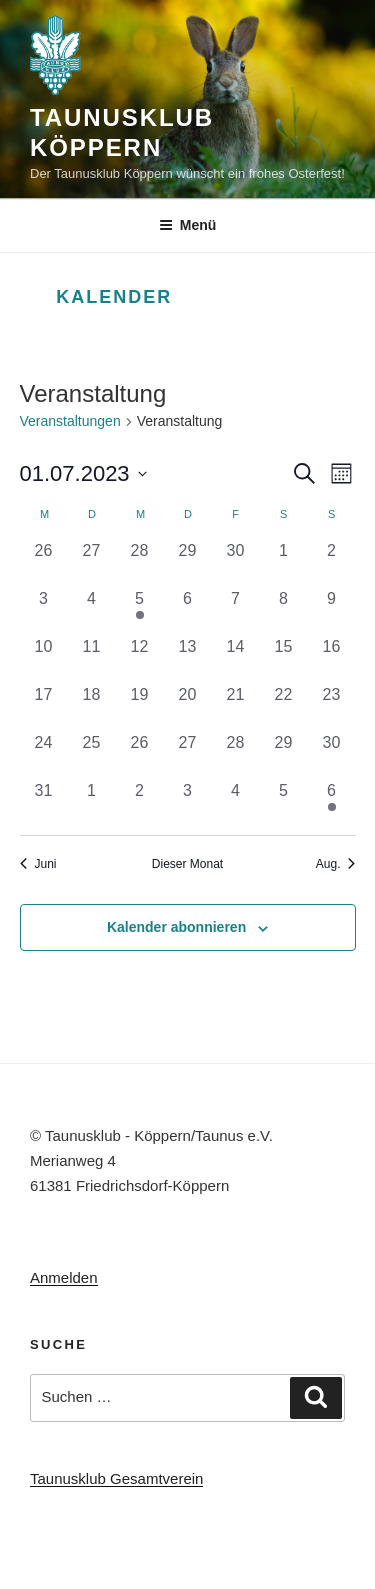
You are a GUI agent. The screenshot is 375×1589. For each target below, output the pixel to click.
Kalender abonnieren (176, 927)
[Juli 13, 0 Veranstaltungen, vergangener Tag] (188, 659)
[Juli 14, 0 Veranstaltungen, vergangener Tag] (236, 659)
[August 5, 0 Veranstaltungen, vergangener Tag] (284, 803)
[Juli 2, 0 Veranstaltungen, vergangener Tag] (332, 563)
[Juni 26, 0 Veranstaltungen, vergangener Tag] (44, 563)
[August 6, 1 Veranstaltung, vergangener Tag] (332, 803)
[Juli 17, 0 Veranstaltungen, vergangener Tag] (44, 707)
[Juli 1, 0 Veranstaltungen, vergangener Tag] (284, 563)
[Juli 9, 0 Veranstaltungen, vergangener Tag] (332, 611)
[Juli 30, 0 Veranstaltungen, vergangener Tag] (332, 755)
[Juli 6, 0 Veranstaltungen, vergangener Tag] (188, 611)
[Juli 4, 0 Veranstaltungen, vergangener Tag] (92, 611)
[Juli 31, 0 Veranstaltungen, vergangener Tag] (44, 803)
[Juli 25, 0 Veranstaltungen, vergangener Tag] (92, 755)
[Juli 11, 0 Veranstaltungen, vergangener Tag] (92, 659)
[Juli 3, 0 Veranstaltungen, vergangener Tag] (44, 611)
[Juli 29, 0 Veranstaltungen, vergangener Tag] (284, 755)
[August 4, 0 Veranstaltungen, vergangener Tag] (236, 803)
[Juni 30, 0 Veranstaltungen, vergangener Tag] (236, 563)
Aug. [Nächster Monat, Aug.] (336, 864)
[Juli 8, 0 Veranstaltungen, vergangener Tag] (284, 611)
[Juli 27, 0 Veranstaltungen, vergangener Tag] (188, 755)
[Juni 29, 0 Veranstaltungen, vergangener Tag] (188, 563)
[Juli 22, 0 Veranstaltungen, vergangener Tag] (284, 707)
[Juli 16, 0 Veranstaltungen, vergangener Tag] (332, 659)
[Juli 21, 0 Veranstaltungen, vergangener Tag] (236, 707)
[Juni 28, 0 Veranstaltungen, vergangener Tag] (140, 563)
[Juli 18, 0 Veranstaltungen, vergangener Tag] (92, 707)
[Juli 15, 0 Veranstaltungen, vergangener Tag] (284, 659)
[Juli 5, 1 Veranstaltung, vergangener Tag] (140, 611)
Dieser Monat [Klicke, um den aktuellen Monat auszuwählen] (187, 864)
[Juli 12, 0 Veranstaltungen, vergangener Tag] (140, 659)
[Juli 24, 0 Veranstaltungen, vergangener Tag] (44, 755)
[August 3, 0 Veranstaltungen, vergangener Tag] (188, 803)
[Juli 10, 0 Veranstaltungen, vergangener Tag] (44, 659)
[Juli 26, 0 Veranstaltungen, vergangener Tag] (140, 755)
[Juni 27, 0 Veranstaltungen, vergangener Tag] (92, 563)
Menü (188, 225)
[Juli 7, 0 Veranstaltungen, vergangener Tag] (236, 611)
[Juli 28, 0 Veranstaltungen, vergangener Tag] (236, 755)
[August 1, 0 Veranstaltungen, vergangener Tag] (92, 803)
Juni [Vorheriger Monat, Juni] (38, 864)
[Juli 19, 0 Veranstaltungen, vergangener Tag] (140, 707)
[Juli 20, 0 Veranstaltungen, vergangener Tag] (188, 707)
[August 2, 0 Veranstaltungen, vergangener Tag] (140, 803)
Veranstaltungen (70, 421)
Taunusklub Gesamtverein (116, 1478)
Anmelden (64, 1277)
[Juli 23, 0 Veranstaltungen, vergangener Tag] (332, 707)
